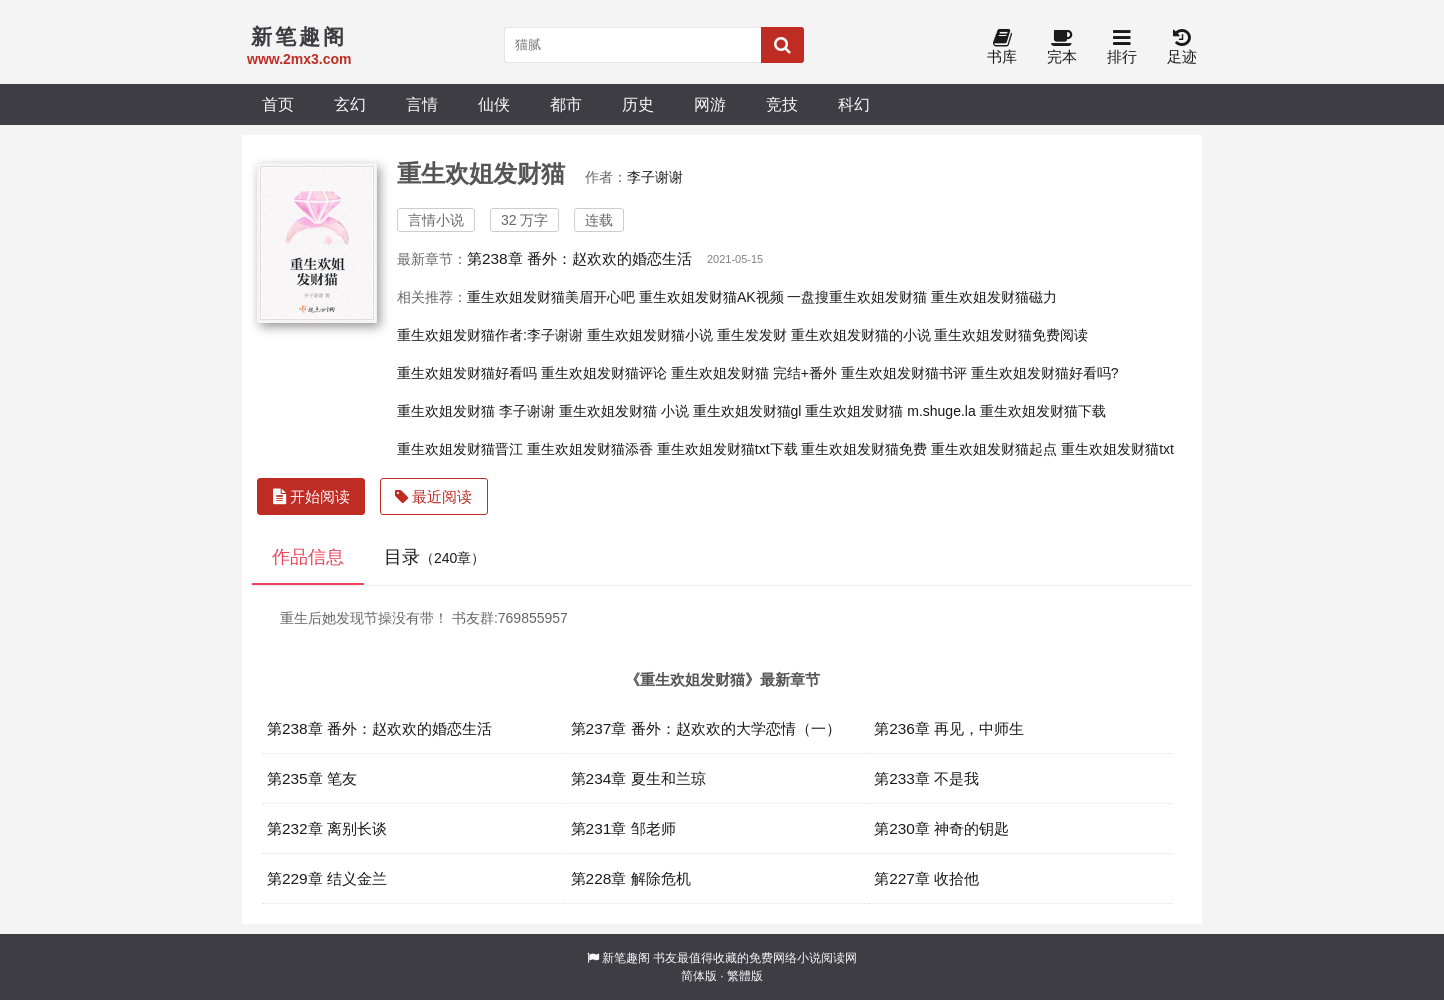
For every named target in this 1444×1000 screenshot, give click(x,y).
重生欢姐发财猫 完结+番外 (754, 373)
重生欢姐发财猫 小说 (624, 411)
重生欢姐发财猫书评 (904, 373)
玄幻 (350, 104)
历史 (638, 104)
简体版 (699, 976)
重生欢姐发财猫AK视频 (711, 297)
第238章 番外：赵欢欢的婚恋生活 (579, 258)
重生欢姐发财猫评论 (604, 373)
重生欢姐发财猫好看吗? (1045, 373)
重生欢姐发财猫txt (1117, 449)
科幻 (854, 104)
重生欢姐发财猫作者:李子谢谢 (490, 335)
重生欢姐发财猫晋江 (460, 449)
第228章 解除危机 (631, 878)
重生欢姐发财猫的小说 (861, 335)
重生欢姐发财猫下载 (1043, 411)
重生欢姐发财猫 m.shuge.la (890, 411)
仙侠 (494, 104)
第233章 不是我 (926, 778)
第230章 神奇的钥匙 (941, 828)
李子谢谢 (655, 177)
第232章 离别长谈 (327, 828)
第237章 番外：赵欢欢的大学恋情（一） (706, 728)
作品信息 (308, 557)
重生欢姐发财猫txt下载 (727, 449)
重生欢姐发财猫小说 (650, 335)
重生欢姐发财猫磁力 (994, 297)
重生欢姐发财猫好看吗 (467, 373)
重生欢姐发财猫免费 (864, 449)
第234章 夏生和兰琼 (638, 778)
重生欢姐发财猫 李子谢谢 (476, 411)
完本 (1062, 47)
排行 (1122, 47)
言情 (422, 104)
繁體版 (745, 976)
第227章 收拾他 (926, 878)
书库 (1002, 47)
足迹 (1182, 47)
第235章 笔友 (312, 778)
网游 (710, 104)
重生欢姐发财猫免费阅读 (1011, 335)
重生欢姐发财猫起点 (994, 449)
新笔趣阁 (626, 958)
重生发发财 (752, 335)
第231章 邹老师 (623, 828)
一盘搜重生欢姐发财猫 (857, 297)
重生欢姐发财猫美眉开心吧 (551, 297)
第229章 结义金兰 (327, 878)
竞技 (782, 104)
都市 (566, 104)
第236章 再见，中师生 (949, 728)
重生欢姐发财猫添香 (590, 449)
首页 (278, 104)
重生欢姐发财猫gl (747, 411)
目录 (434, 557)
